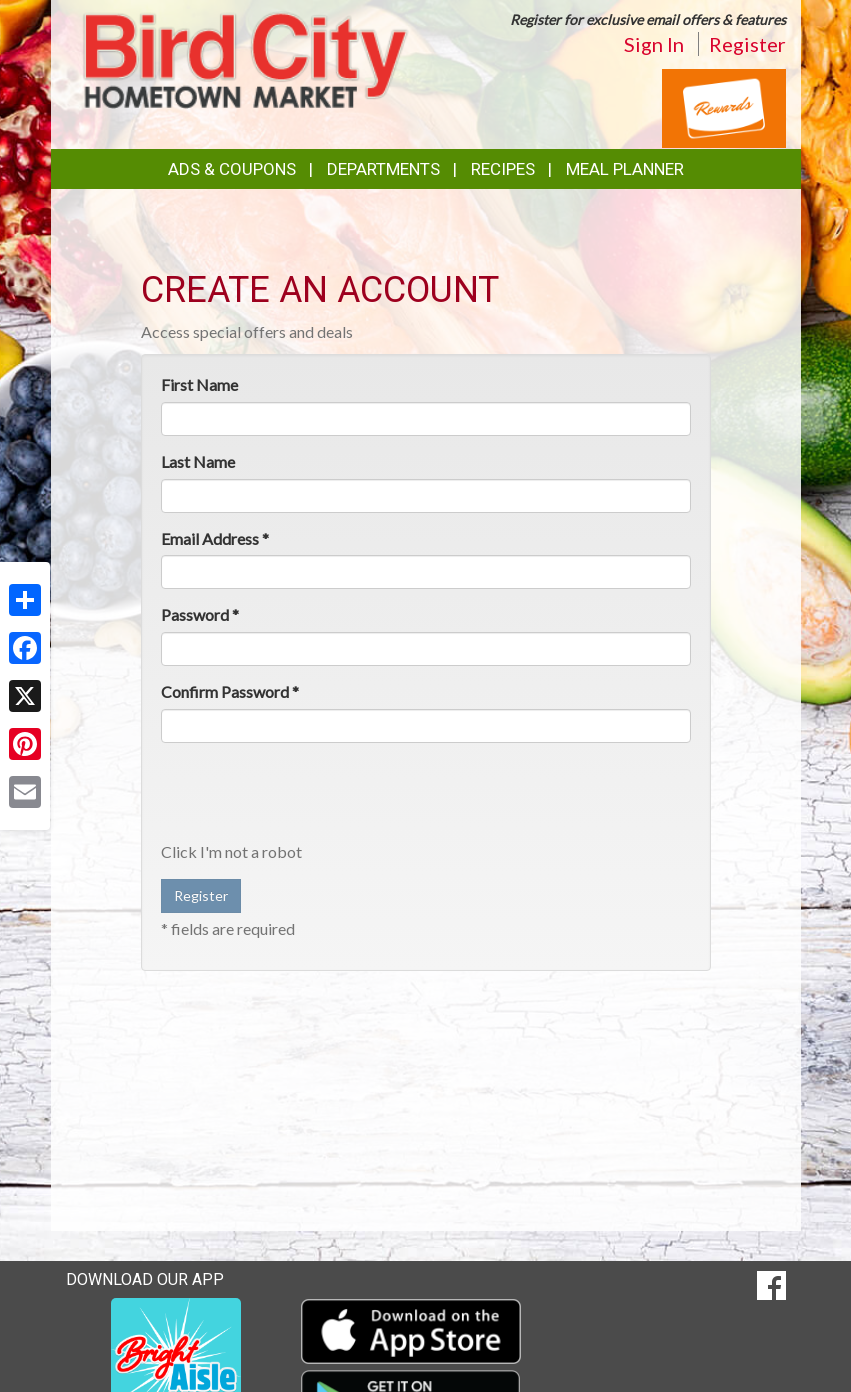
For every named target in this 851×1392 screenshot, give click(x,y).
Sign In (654, 44)
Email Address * (215, 538)
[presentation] (313, 797)
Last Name (198, 461)
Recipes (503, 169)
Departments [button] (383, 169)
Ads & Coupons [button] (232, 169)
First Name (199, 384)
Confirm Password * (230, 691)
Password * (200, 614)
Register (747, 44)
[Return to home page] (246, 57)
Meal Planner (625, 169)
